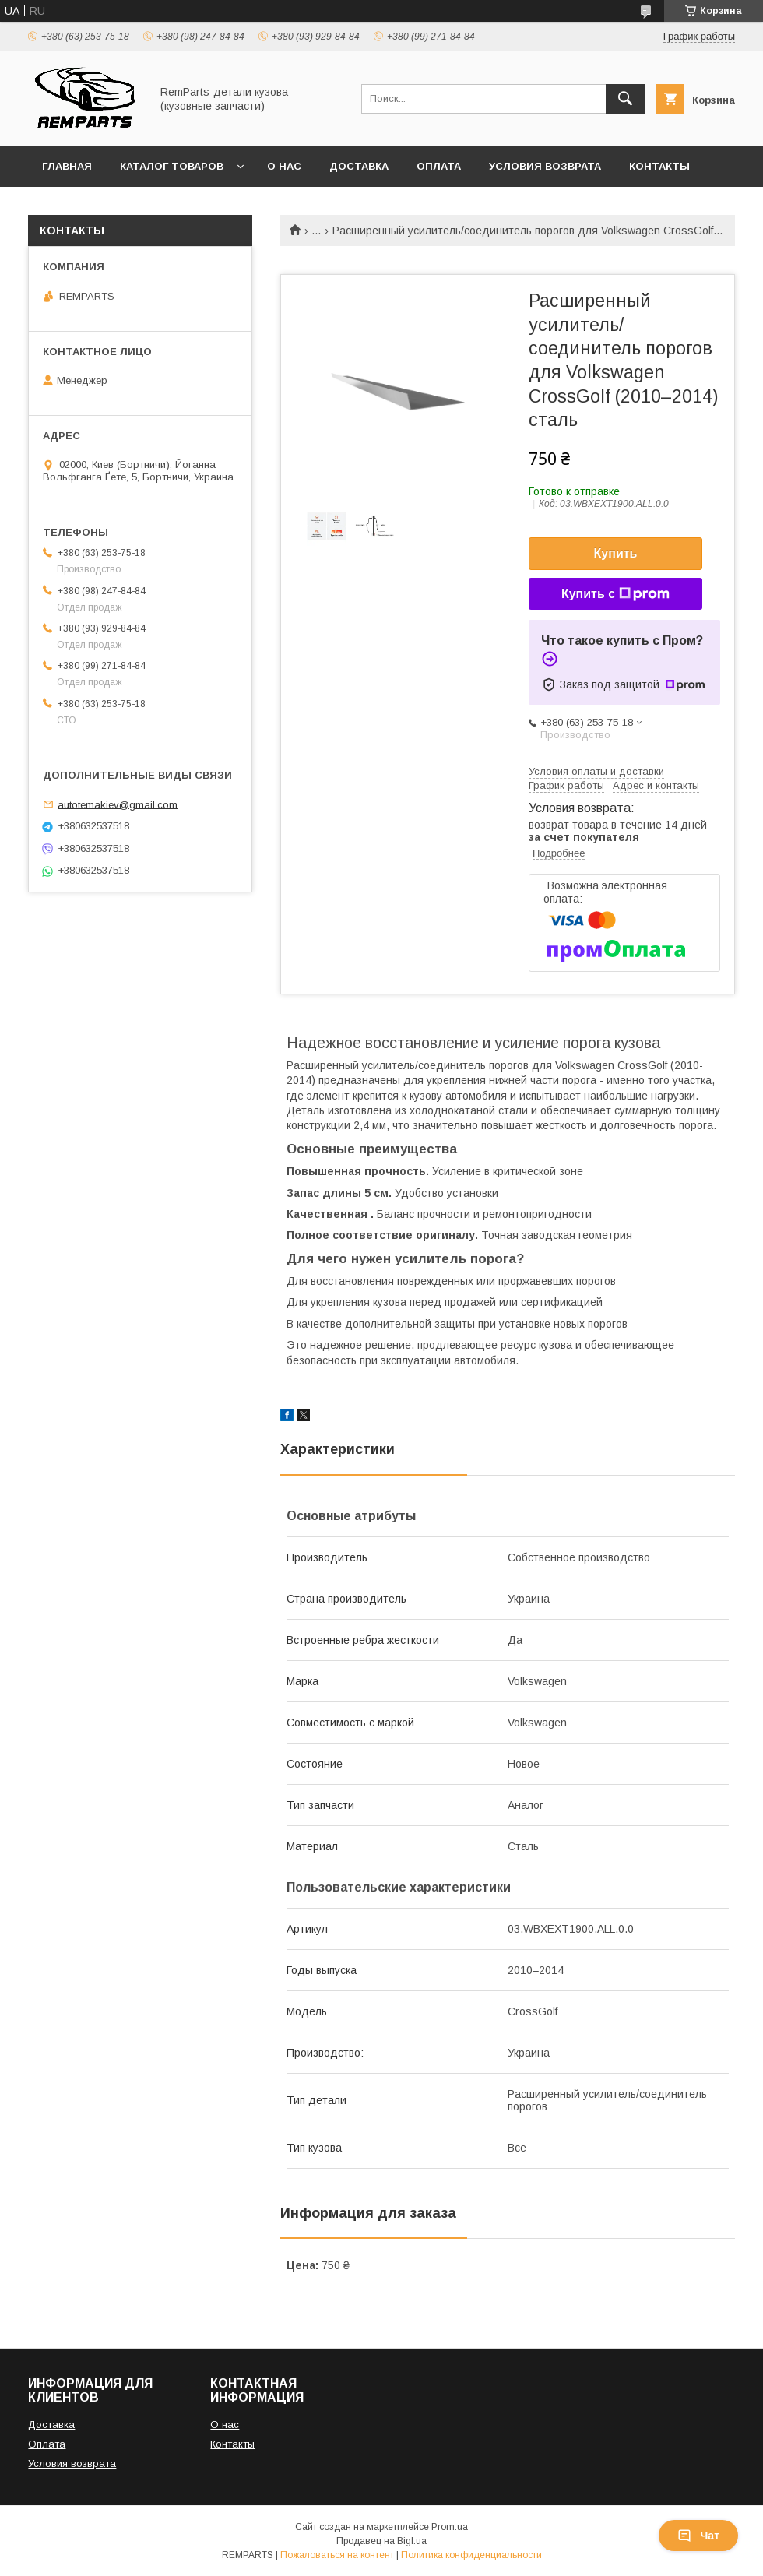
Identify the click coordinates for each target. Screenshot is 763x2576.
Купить (616, 553)
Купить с (615, 594)
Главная (67, 166)
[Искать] (625, 99)
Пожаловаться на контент (337, 2555)
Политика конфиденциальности (471, 2555)
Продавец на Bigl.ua (381, 2541)
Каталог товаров (171, 166)
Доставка (359, 166)
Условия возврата (545, 166)
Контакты (659, 166)
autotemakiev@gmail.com (118, 804)
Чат (698, 2535)
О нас (284, 166)
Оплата (439, 166)
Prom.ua (449, 2526)
